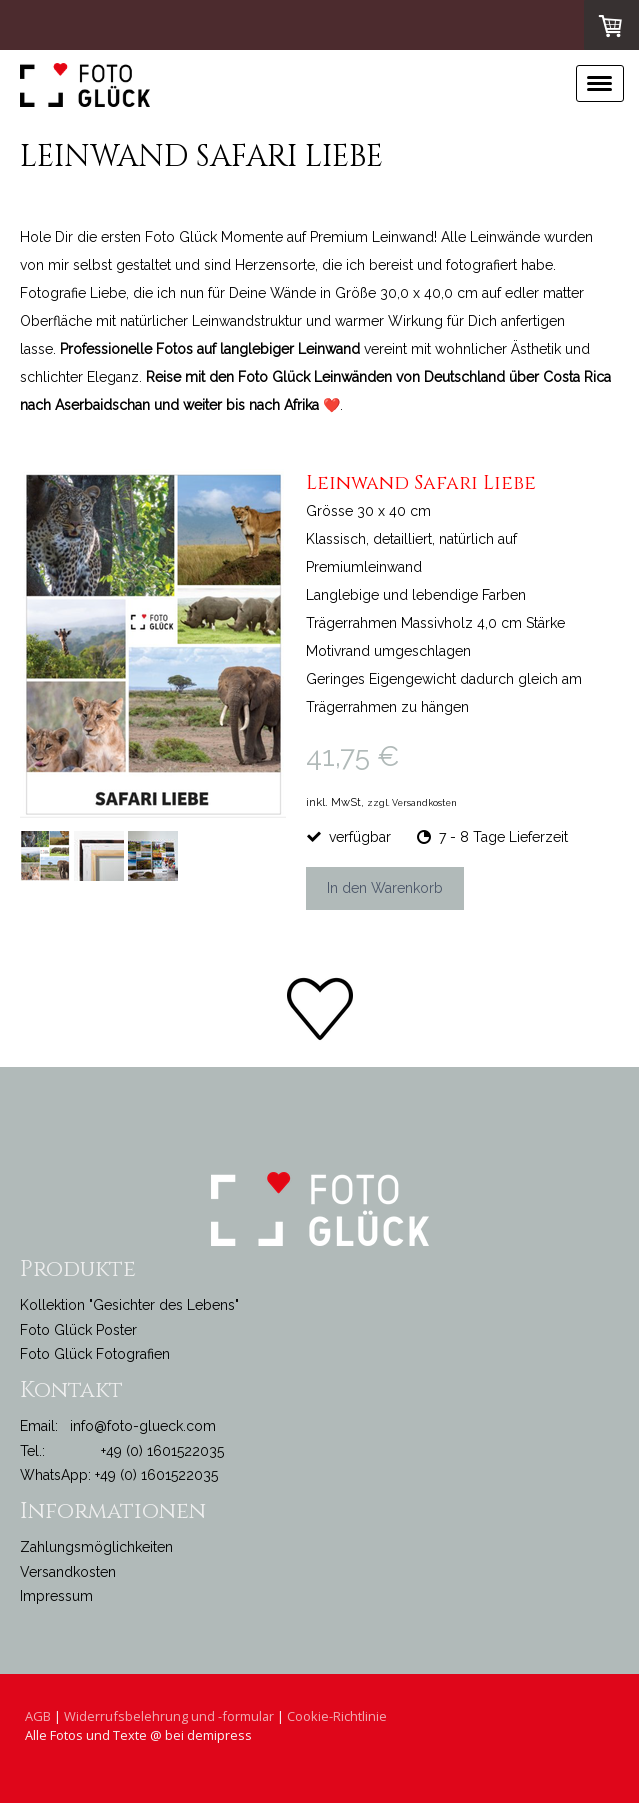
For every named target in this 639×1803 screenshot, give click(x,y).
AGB (38, 1716)
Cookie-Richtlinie (337, 1716)
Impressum (56, 1596)
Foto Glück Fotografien (95, 1354)
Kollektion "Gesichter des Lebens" (129, 1305)
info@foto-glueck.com (143, 1426)
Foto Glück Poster (78, 1330)
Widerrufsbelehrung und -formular (169, 1716)
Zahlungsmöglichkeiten (96, 1547)
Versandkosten (68, 1572)
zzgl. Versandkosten (412, 803)
